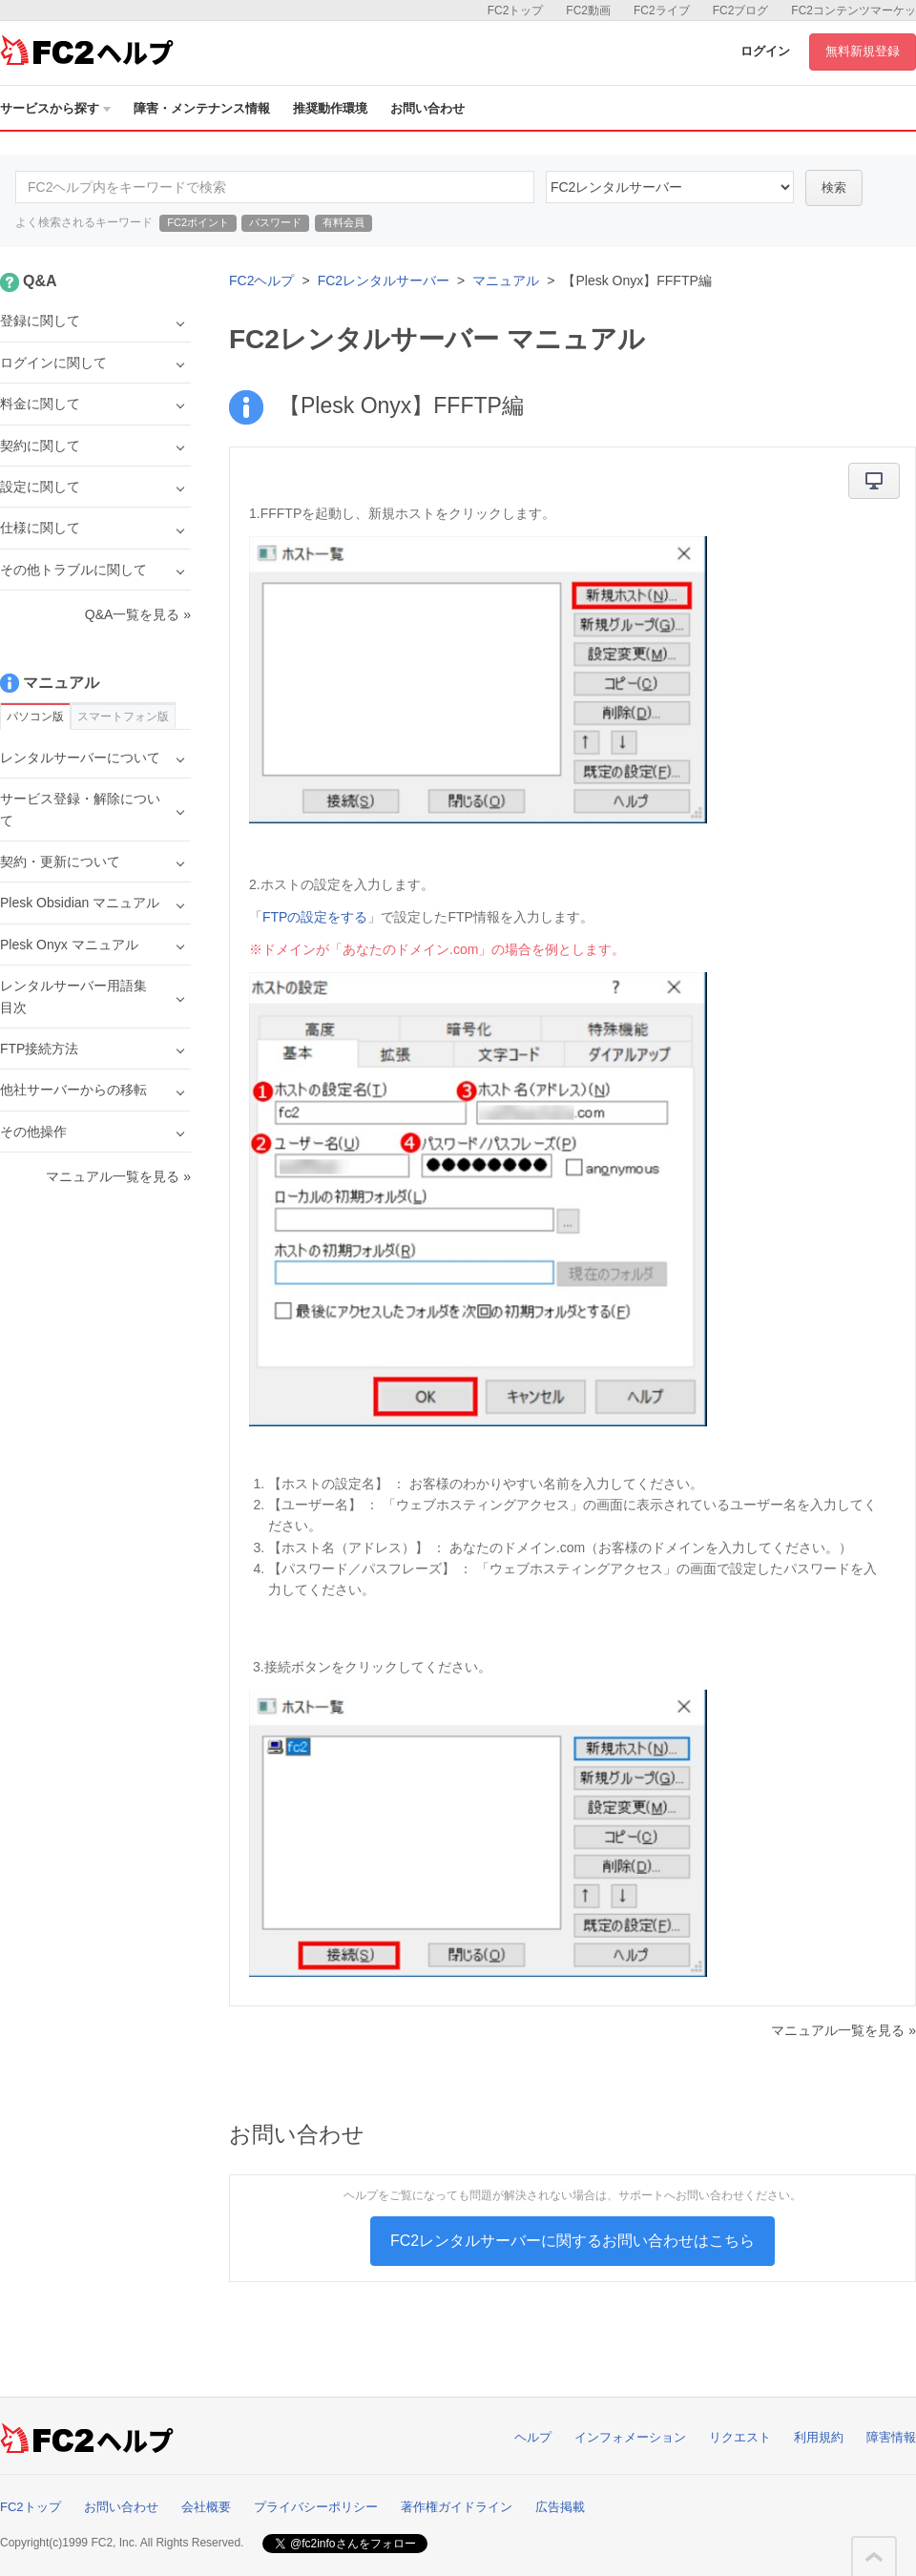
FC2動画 (588, 10)
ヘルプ (533, 2437)
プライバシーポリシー (316, 2507)
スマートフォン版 (123, 716)
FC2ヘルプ (261, 280)
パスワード (275, 222)
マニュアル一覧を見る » (843, 2030)
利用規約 (818, 2437)
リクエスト (740, 2437)
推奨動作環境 (330, 108)
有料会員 (343, 222)
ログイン (765, 51)
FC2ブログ (741, 10)
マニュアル (505, 280)
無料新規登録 (862, 51)
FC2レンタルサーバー (383, 280)
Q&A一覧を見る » (138, 614)
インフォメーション (630, 2437)
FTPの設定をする (314, 916)
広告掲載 (560, 2507)
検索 (834, 187)
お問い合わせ (427, 108)
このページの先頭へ (874, 2557)
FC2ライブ (662, 10)
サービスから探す (55, 108)
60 (670, 187)
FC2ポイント (198, 222)
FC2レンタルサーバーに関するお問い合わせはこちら (572, 2241)
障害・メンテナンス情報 (202, 108)
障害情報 (891, 2437)
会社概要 (206, 2507)
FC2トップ (516, 10)
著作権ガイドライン (456, 2507)
